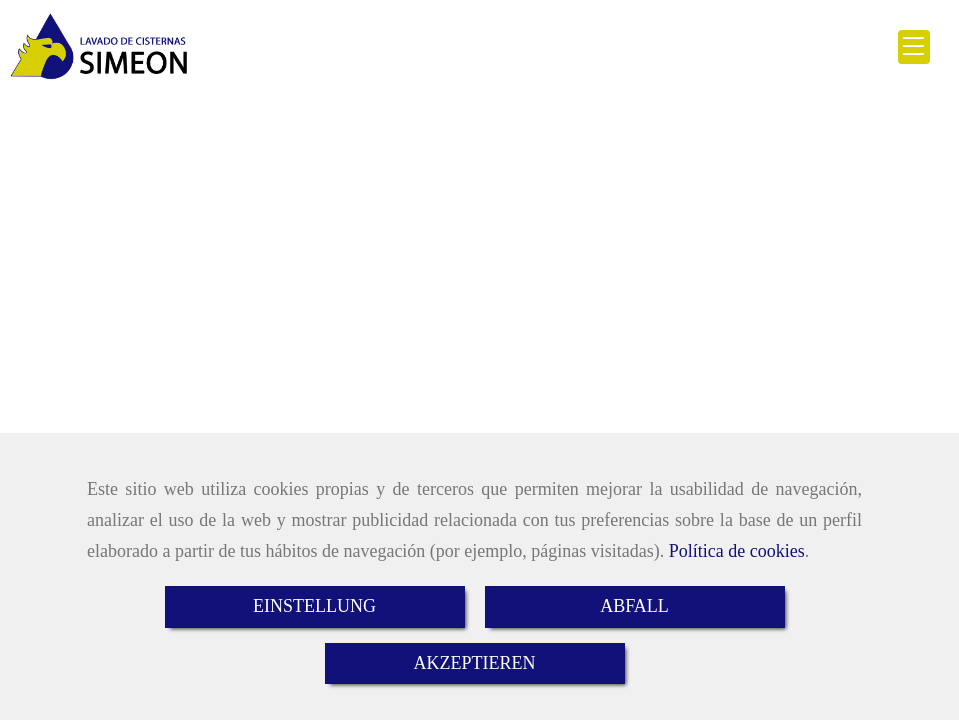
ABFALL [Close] (634, 606)
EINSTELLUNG (314, 606)
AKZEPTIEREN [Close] (475, 663)
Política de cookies (737, 551)
